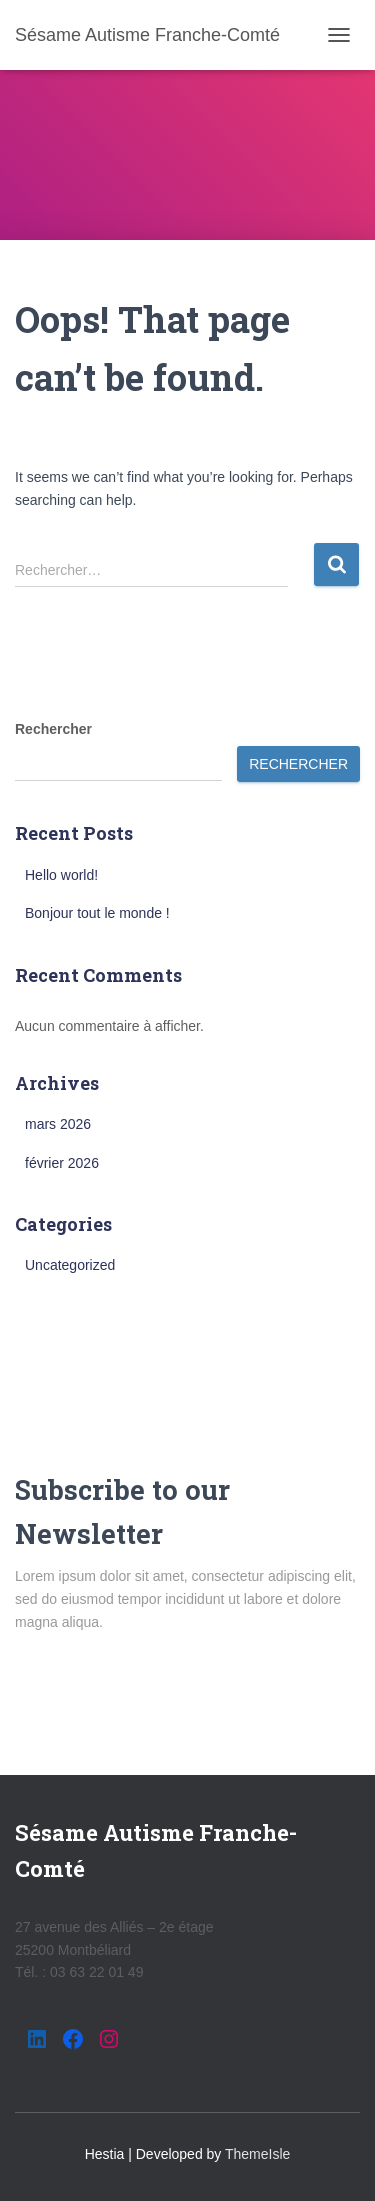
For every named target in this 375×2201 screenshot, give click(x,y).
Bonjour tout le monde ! (97, 913)
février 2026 (62, 1163)
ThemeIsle (257, 2154)
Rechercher (53, 729)
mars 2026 (58, 1124)
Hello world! (61, 875)
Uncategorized (70, 1265)
